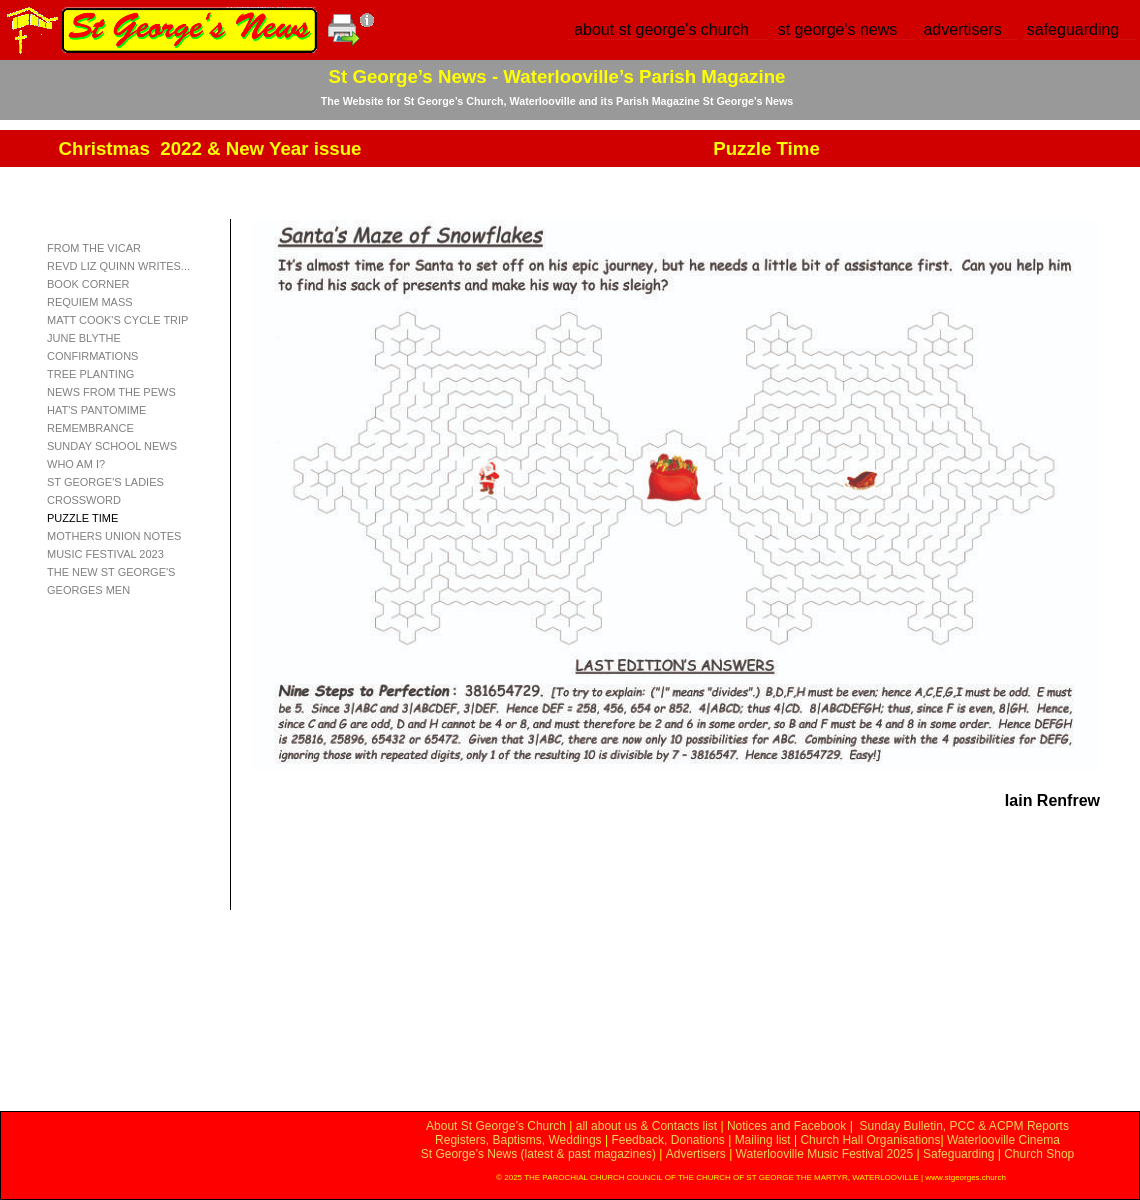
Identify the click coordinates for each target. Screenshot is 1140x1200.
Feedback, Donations (667, 1140)
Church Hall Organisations (870, 1140)
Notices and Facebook (786, 1126)
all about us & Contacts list (646, 1126)
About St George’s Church (496, 1126)
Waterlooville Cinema (1003, 1140)
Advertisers (696, 1154)
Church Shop (1039, 1154)
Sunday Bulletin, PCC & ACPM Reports (963, 1126)
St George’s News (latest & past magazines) (538, 1154)
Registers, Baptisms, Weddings (518, 1140)
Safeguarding (958, 1154)
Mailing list (763, 1140)
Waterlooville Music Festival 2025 (826, 1154)
